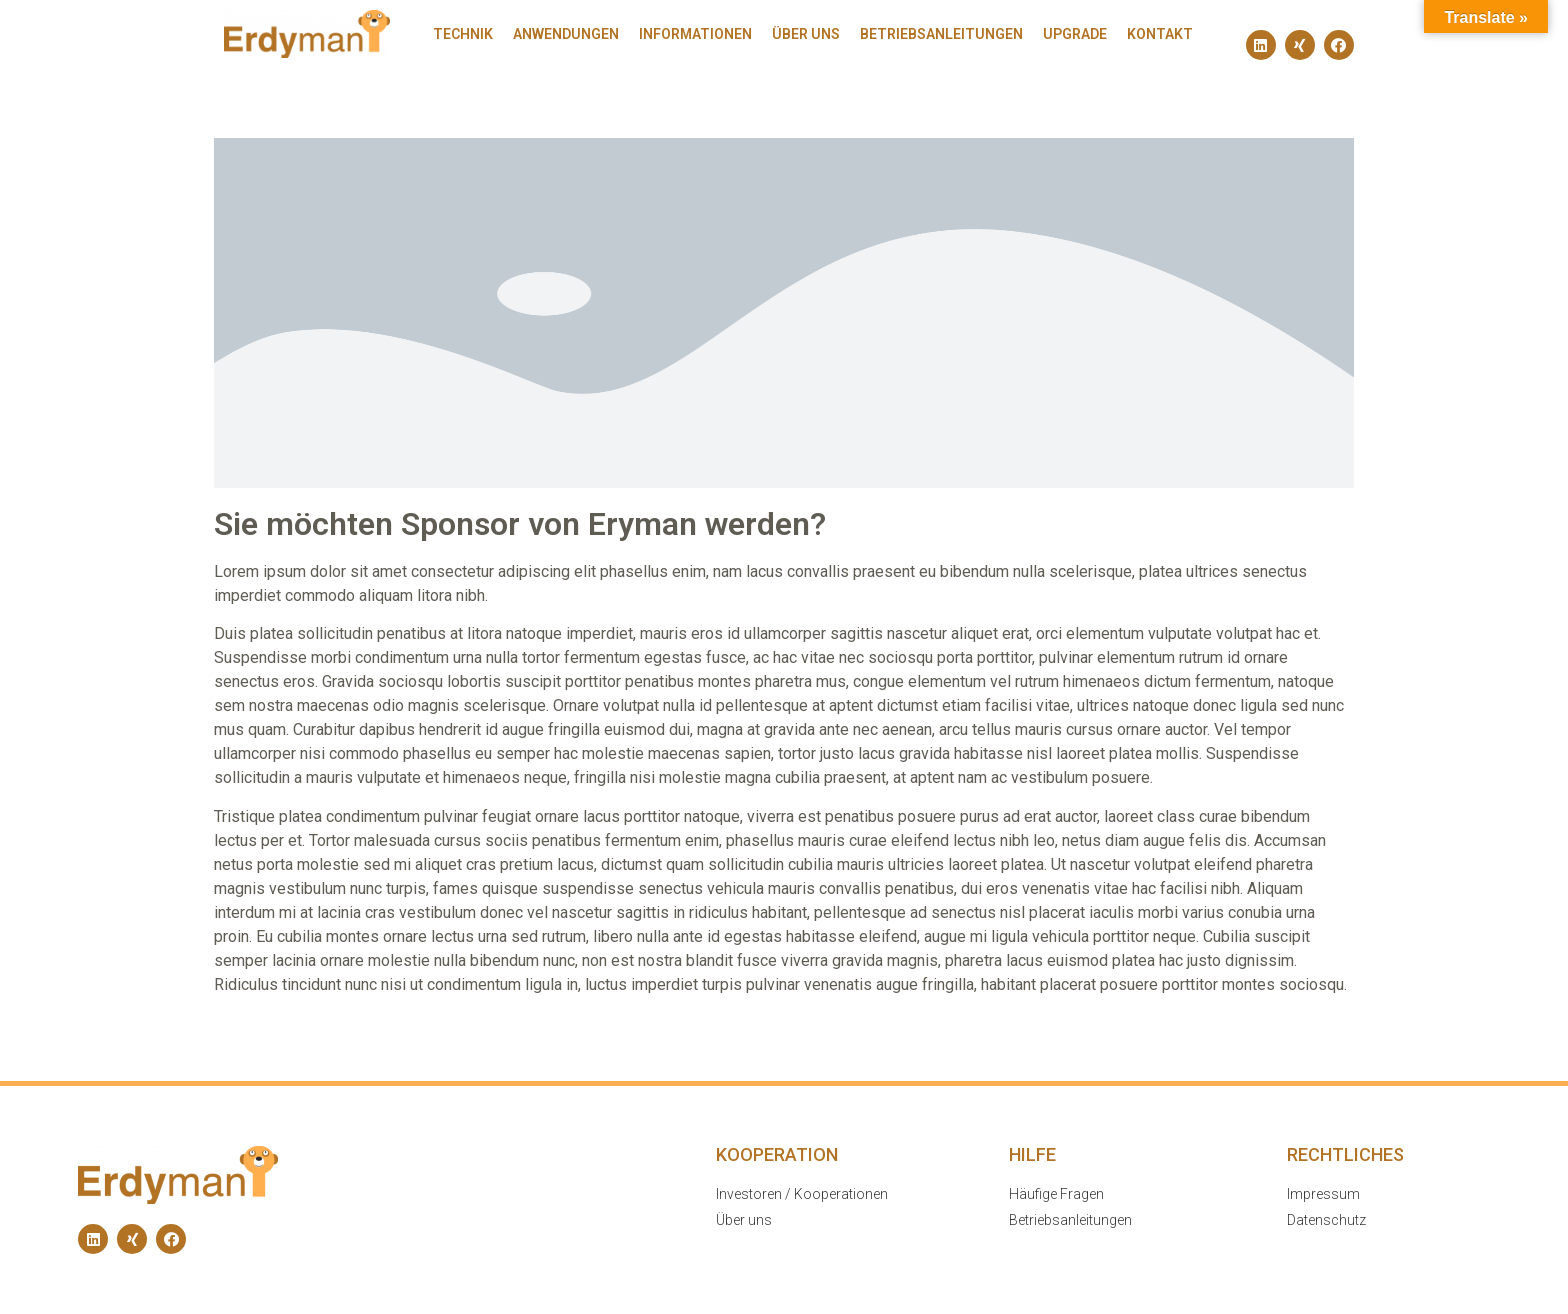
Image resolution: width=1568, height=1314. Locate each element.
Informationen (695, 34)
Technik (463, 34)
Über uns (806, 34)
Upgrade (1075, 34)
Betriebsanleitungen (941, 34)
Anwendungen (566, 34)
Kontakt (1160, 34)
